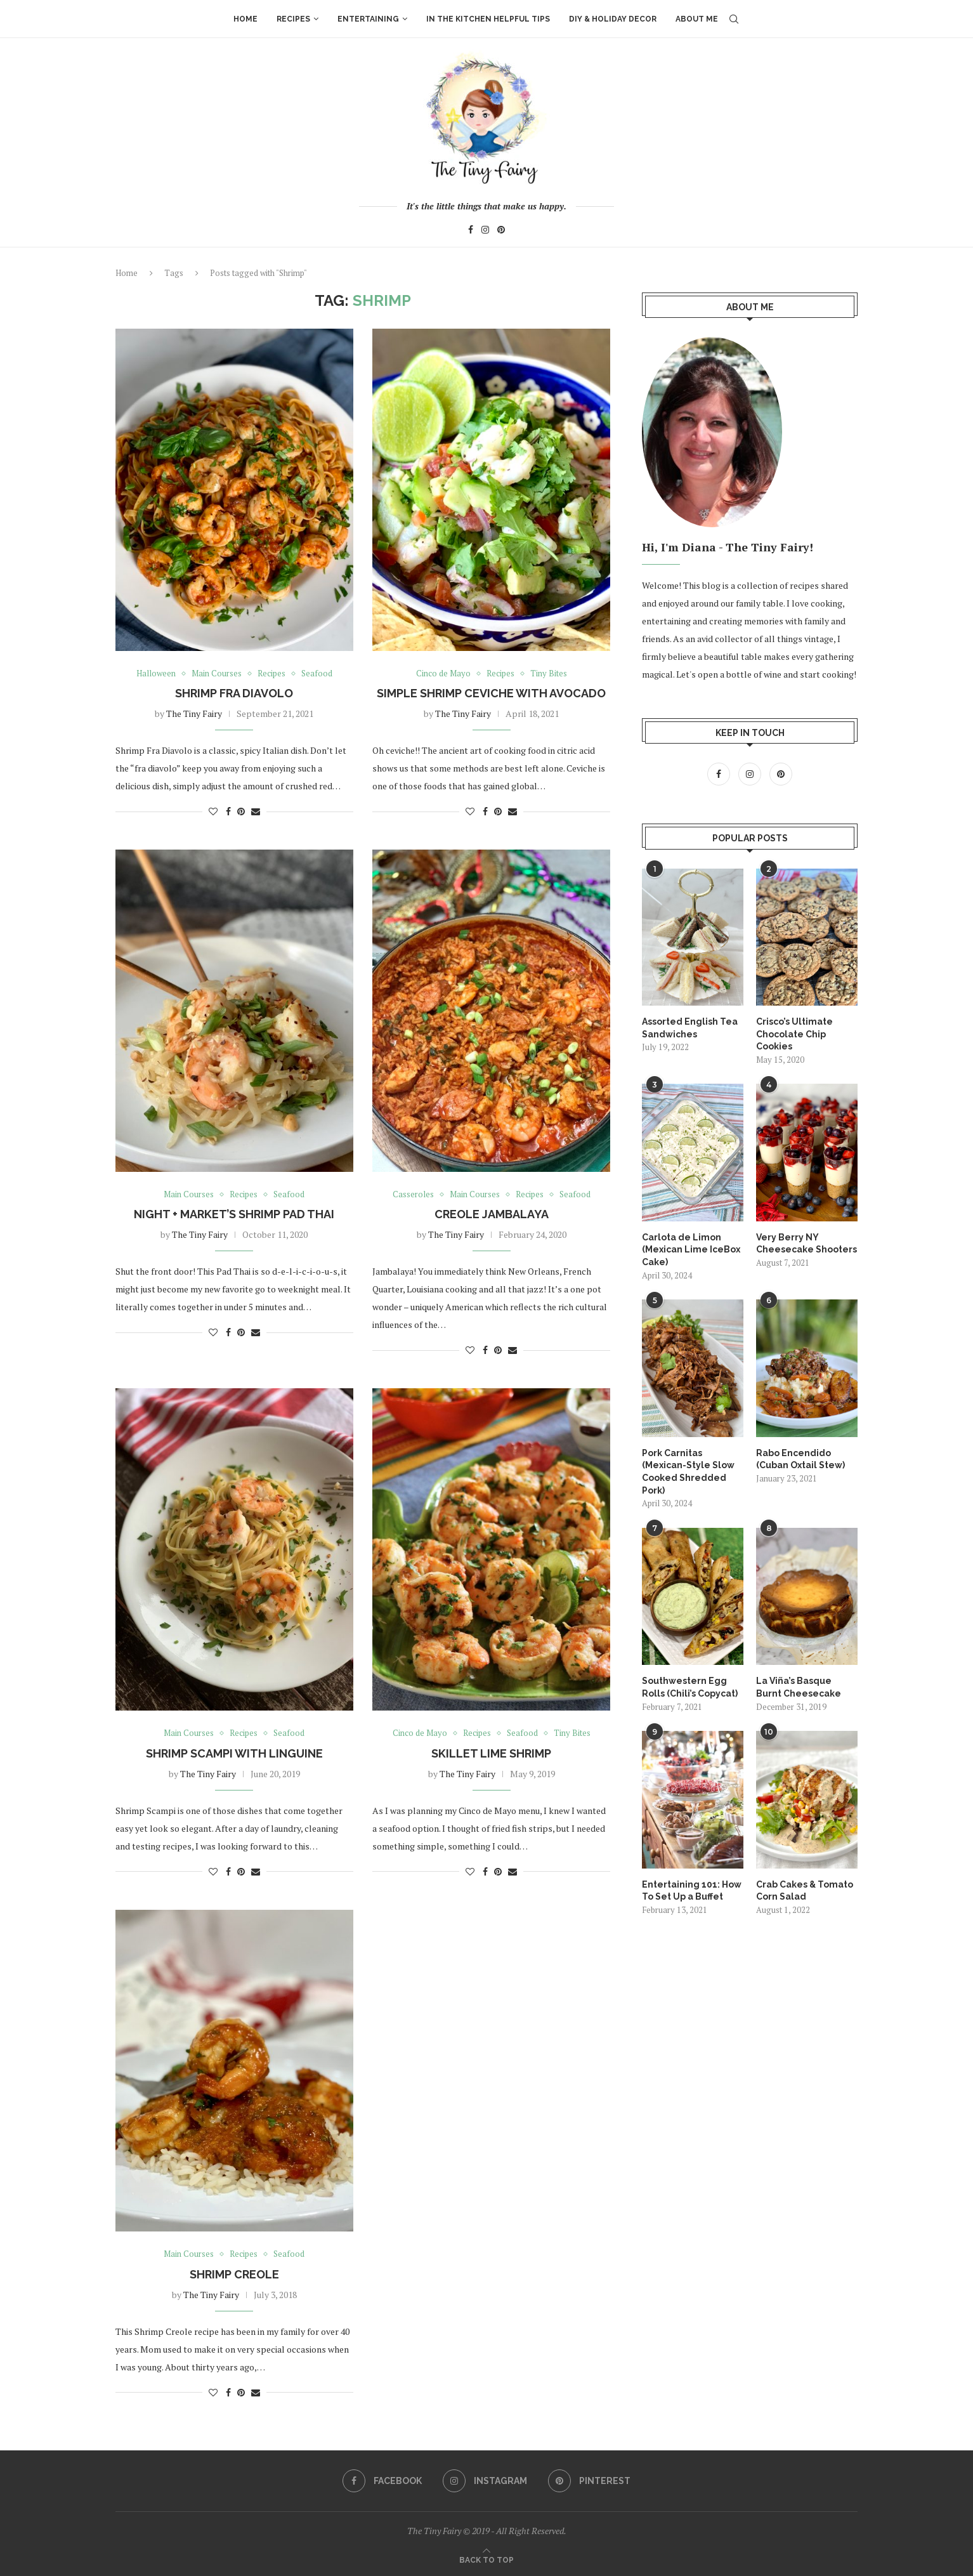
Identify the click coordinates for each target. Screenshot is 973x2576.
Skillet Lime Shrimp (491, 1753)
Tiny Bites (548, 674)
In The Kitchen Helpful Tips (488, 19)
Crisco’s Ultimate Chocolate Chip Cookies (794, 1033)
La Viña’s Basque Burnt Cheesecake (798, 1686)
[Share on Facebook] (228, 811)
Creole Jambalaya (491, 1214)
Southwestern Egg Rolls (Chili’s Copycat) (690, 1686)
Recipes (293, 19)
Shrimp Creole (234, 2274)
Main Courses (217, 674)
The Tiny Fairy (194, 713)
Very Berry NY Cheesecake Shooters (806, 1243)
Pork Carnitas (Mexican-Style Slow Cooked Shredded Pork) (688, 1471)
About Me (697, 19)
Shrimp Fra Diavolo (234, 693)
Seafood (316, 674)
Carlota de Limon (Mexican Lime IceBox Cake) (691, 1249)
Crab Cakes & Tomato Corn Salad (804, 1890)
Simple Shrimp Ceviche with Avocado (491, 693)
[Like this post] (213, 811)
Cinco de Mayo (443, 674)
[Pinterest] (501, 231)
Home (245, 19)
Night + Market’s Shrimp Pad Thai (234, 1214)
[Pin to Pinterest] (241, 811)
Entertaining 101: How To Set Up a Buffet (691, 1890)
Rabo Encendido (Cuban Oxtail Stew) (800, 1458)
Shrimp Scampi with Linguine (234, 1753)
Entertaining (368, 19)
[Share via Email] (255, 811)
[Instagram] (485, 231)
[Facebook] (470, 231)
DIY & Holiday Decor (612, 19)
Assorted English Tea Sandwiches (690, 1027)
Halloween (156, 674)
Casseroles (413, 1195)
